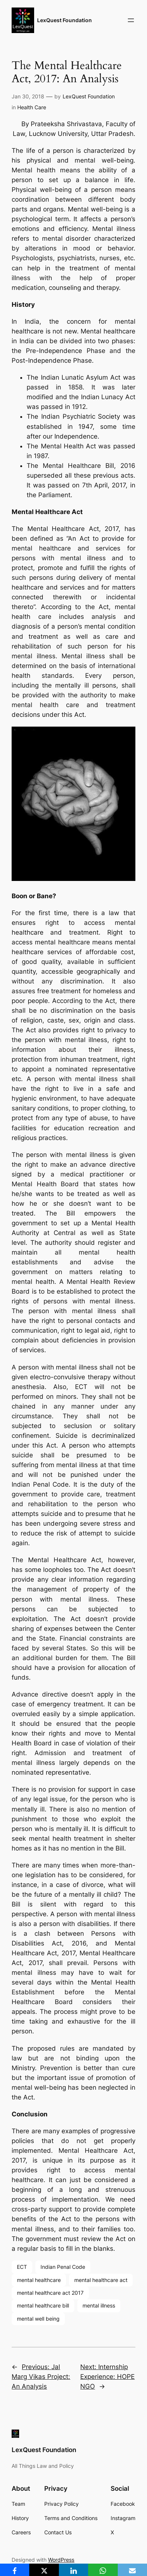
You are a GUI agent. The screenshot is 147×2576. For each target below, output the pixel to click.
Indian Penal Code (62, 2267)
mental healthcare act (101, 2280)
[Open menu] (130, 20)
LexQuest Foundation (64, 20)
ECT (22, 2267)
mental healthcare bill (43, 2305)
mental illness (98, 2305)
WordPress (61, 2559)
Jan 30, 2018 (28, 96)
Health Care (31, 107)
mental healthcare (39, 2280)
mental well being (38, 2318)
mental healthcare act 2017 (50, 2292)
